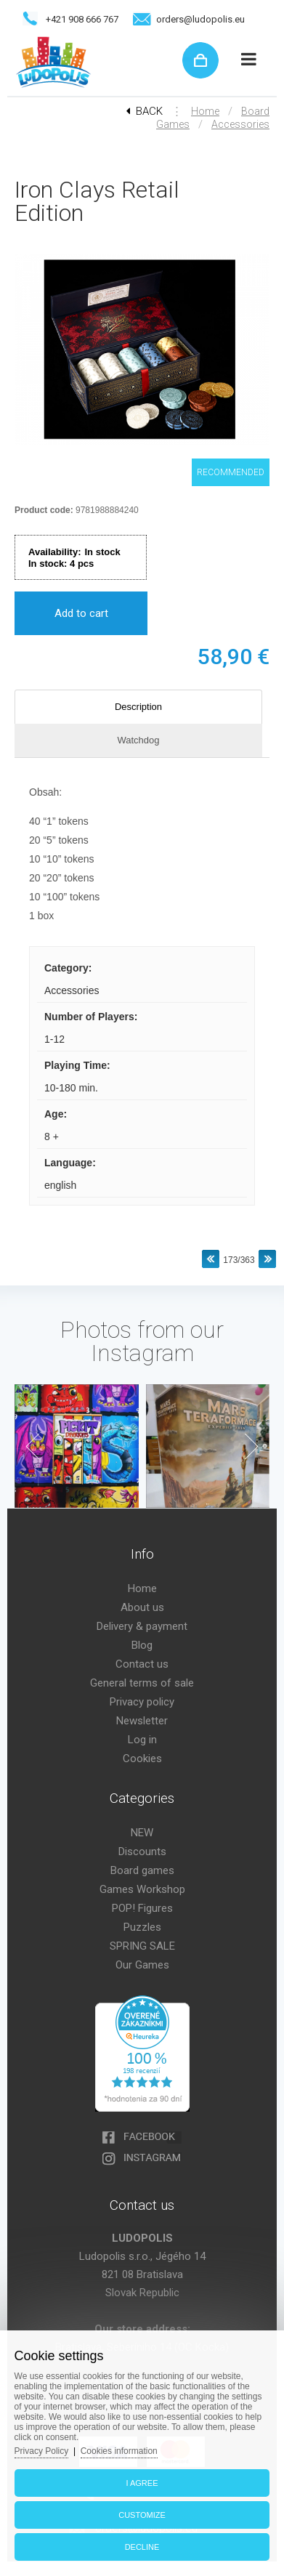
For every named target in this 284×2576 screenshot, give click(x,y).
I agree (142, 2483)
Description (138, 706)
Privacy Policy (42, 2451)
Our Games (142, 1964)
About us (142, 1607)
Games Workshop (142, 1889)
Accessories (240, 124)
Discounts (142, 1851)
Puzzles (142, 1927)
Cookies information (119, 2451)
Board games (142, 1870)
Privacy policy (142, 1701)
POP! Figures (142, 1908)
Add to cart (81, 613)
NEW (142, 1832)
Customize (142, 2515)
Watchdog (138, 740)
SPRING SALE (142, 1946)
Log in (142, 1739)
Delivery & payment (142, 1626)
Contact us (142, 1664)
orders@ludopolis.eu (200, 19)
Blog (142, 1645)
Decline (142, 2547)
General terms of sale (142, 1682)
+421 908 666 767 (82, 19)
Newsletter (142, 1720)
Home (205, 111)
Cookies (142, 1758)
